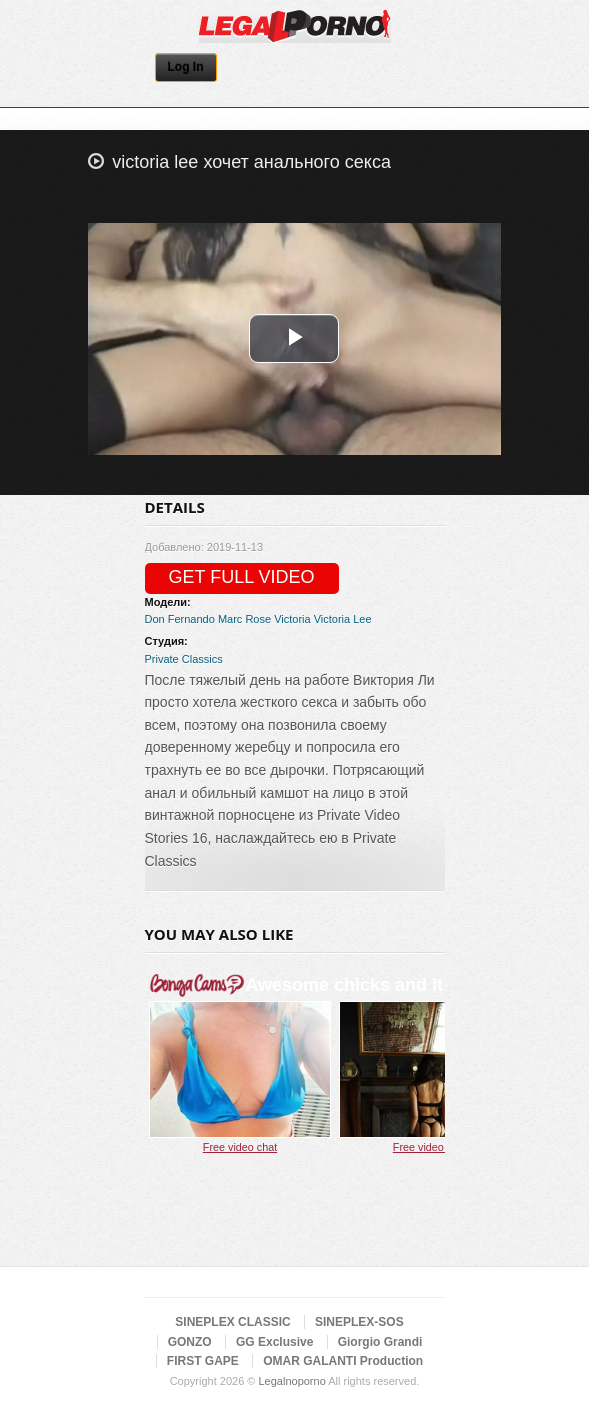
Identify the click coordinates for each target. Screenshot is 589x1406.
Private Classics (184, 659)
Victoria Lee (343, 619)
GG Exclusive (274, 1342)
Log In (186, 67)
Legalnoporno (291, 1381)
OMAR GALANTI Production (343, 1361)
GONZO (190, 1342)
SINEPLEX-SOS (359, 1322)
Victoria (292, 619)
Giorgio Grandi (380, 1342)
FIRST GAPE (203, 1361)
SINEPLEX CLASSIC (232, 1322)
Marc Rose (244, 619)
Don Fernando (180, 619)
